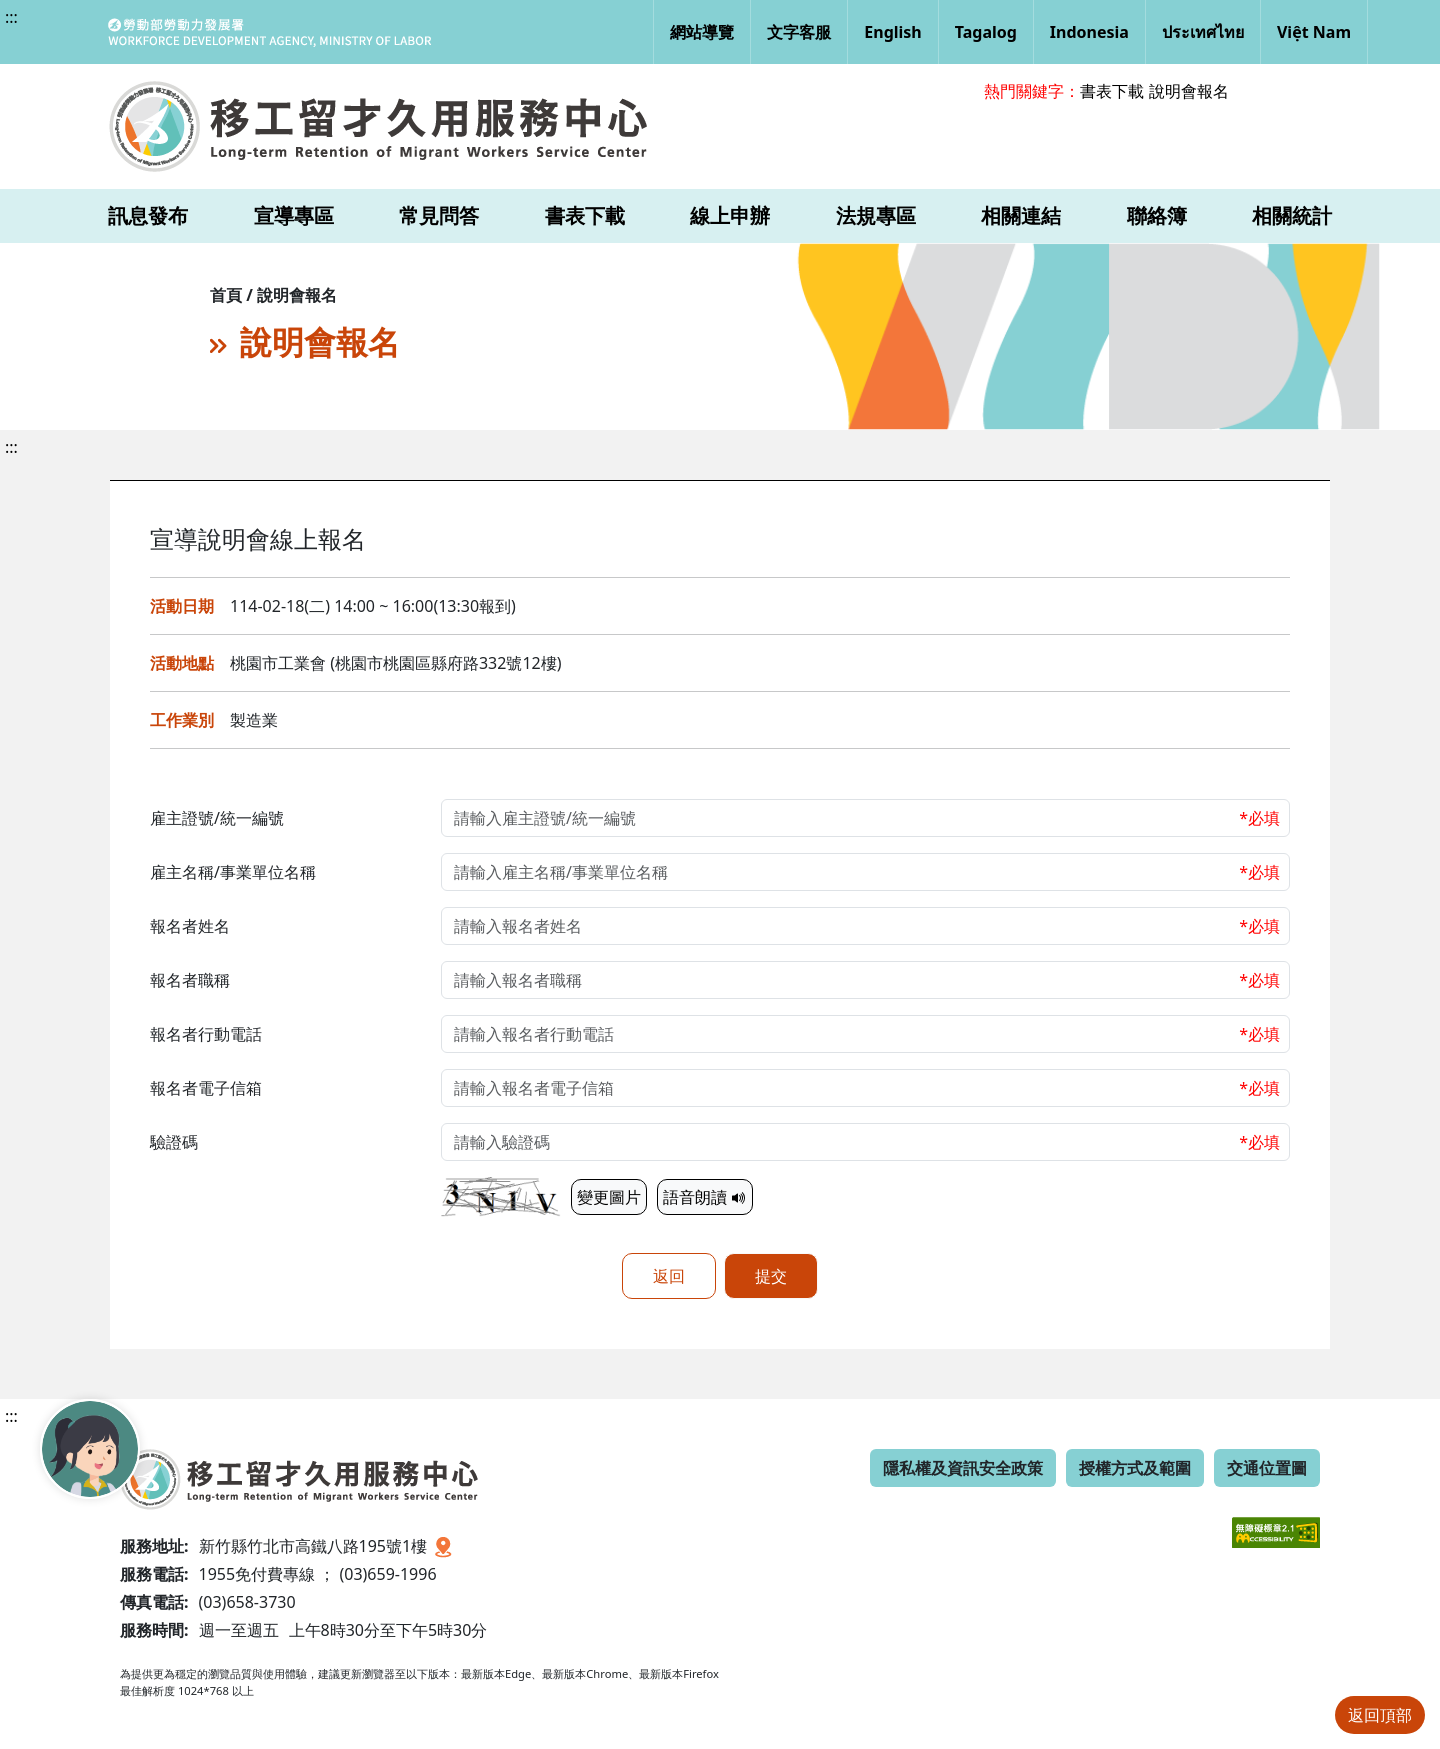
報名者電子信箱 (206, 1088)
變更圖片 (609, 1197)
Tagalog (986, 32)
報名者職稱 (190, 980)
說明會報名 (1189, 91)
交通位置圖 (1267, 1468)
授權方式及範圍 (1135, 1468)
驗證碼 (174, 1142)
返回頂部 (1380, 1715)
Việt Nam (1314, 32)
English (892, 32)
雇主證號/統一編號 (217, 818)
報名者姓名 (190, 926)
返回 (669, 1276)
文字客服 (799, 32)
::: (11, 17)
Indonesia (1089, 32)
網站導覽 (702, 32)
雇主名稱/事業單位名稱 (233, 872)
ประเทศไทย (1203, 32)
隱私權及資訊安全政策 (963, 1468)
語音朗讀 (705, 1197)
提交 (771, 1276)
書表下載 (1112, 91)
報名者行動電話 (206, 1034)
